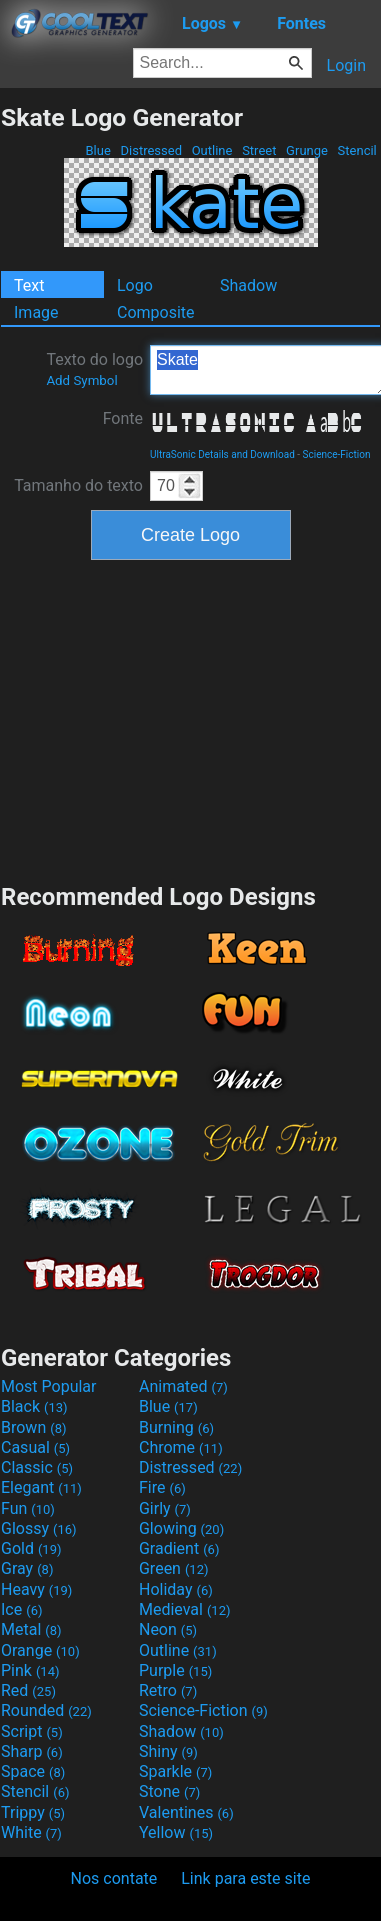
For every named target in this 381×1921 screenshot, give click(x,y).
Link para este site (245, 1878)
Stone (169, 1791)
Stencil (357, 150)
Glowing (181, 1528)
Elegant (41, 1487)
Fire (162, 1487)
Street (259, 150)
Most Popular (49, 1386)
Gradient (179, 1548)
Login (346, 65)
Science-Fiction (337, 454)
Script (32, 1731)
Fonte (123, 418)
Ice (21, 1609)
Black (34, 1406)
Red (28, 1690)
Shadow (248, 285)
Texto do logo (94, 369)
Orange (40, 1650)
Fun (28, 1508)
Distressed (151, 150)
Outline (211, 150)
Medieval (185, 1609)
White (31, 1832)
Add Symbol (81, 380)
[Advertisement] (191, 719)
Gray (27, 1568)
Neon (168, 1629)
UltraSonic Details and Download (222, 454)
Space (33, 1771)
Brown (33, 1427)
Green (174, 1568)
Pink (30, 1670)
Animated (183, 1386)
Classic (37, 1467)
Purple (175, 1670)
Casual (35, 1447)
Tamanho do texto (78, 485)
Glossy (39, 1528)
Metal (31, 1629)
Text (29, 285)
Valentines (186, 1812)
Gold (31, 1548)
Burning (176, 1427)
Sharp (32, 1751)
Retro (168, 1690)
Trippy (33, 1812)
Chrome (181, 1447)
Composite (156, 312)
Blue (98, 150)
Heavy (36, 1589)
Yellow (176, 1832)
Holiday (176, 1589)
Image (36, 312)
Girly (165, 1508)
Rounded (46, 1710)
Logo (135, 285)
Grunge (307, 150)
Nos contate (114, 1878)
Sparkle (175, 1771)
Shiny (168, 1751)
